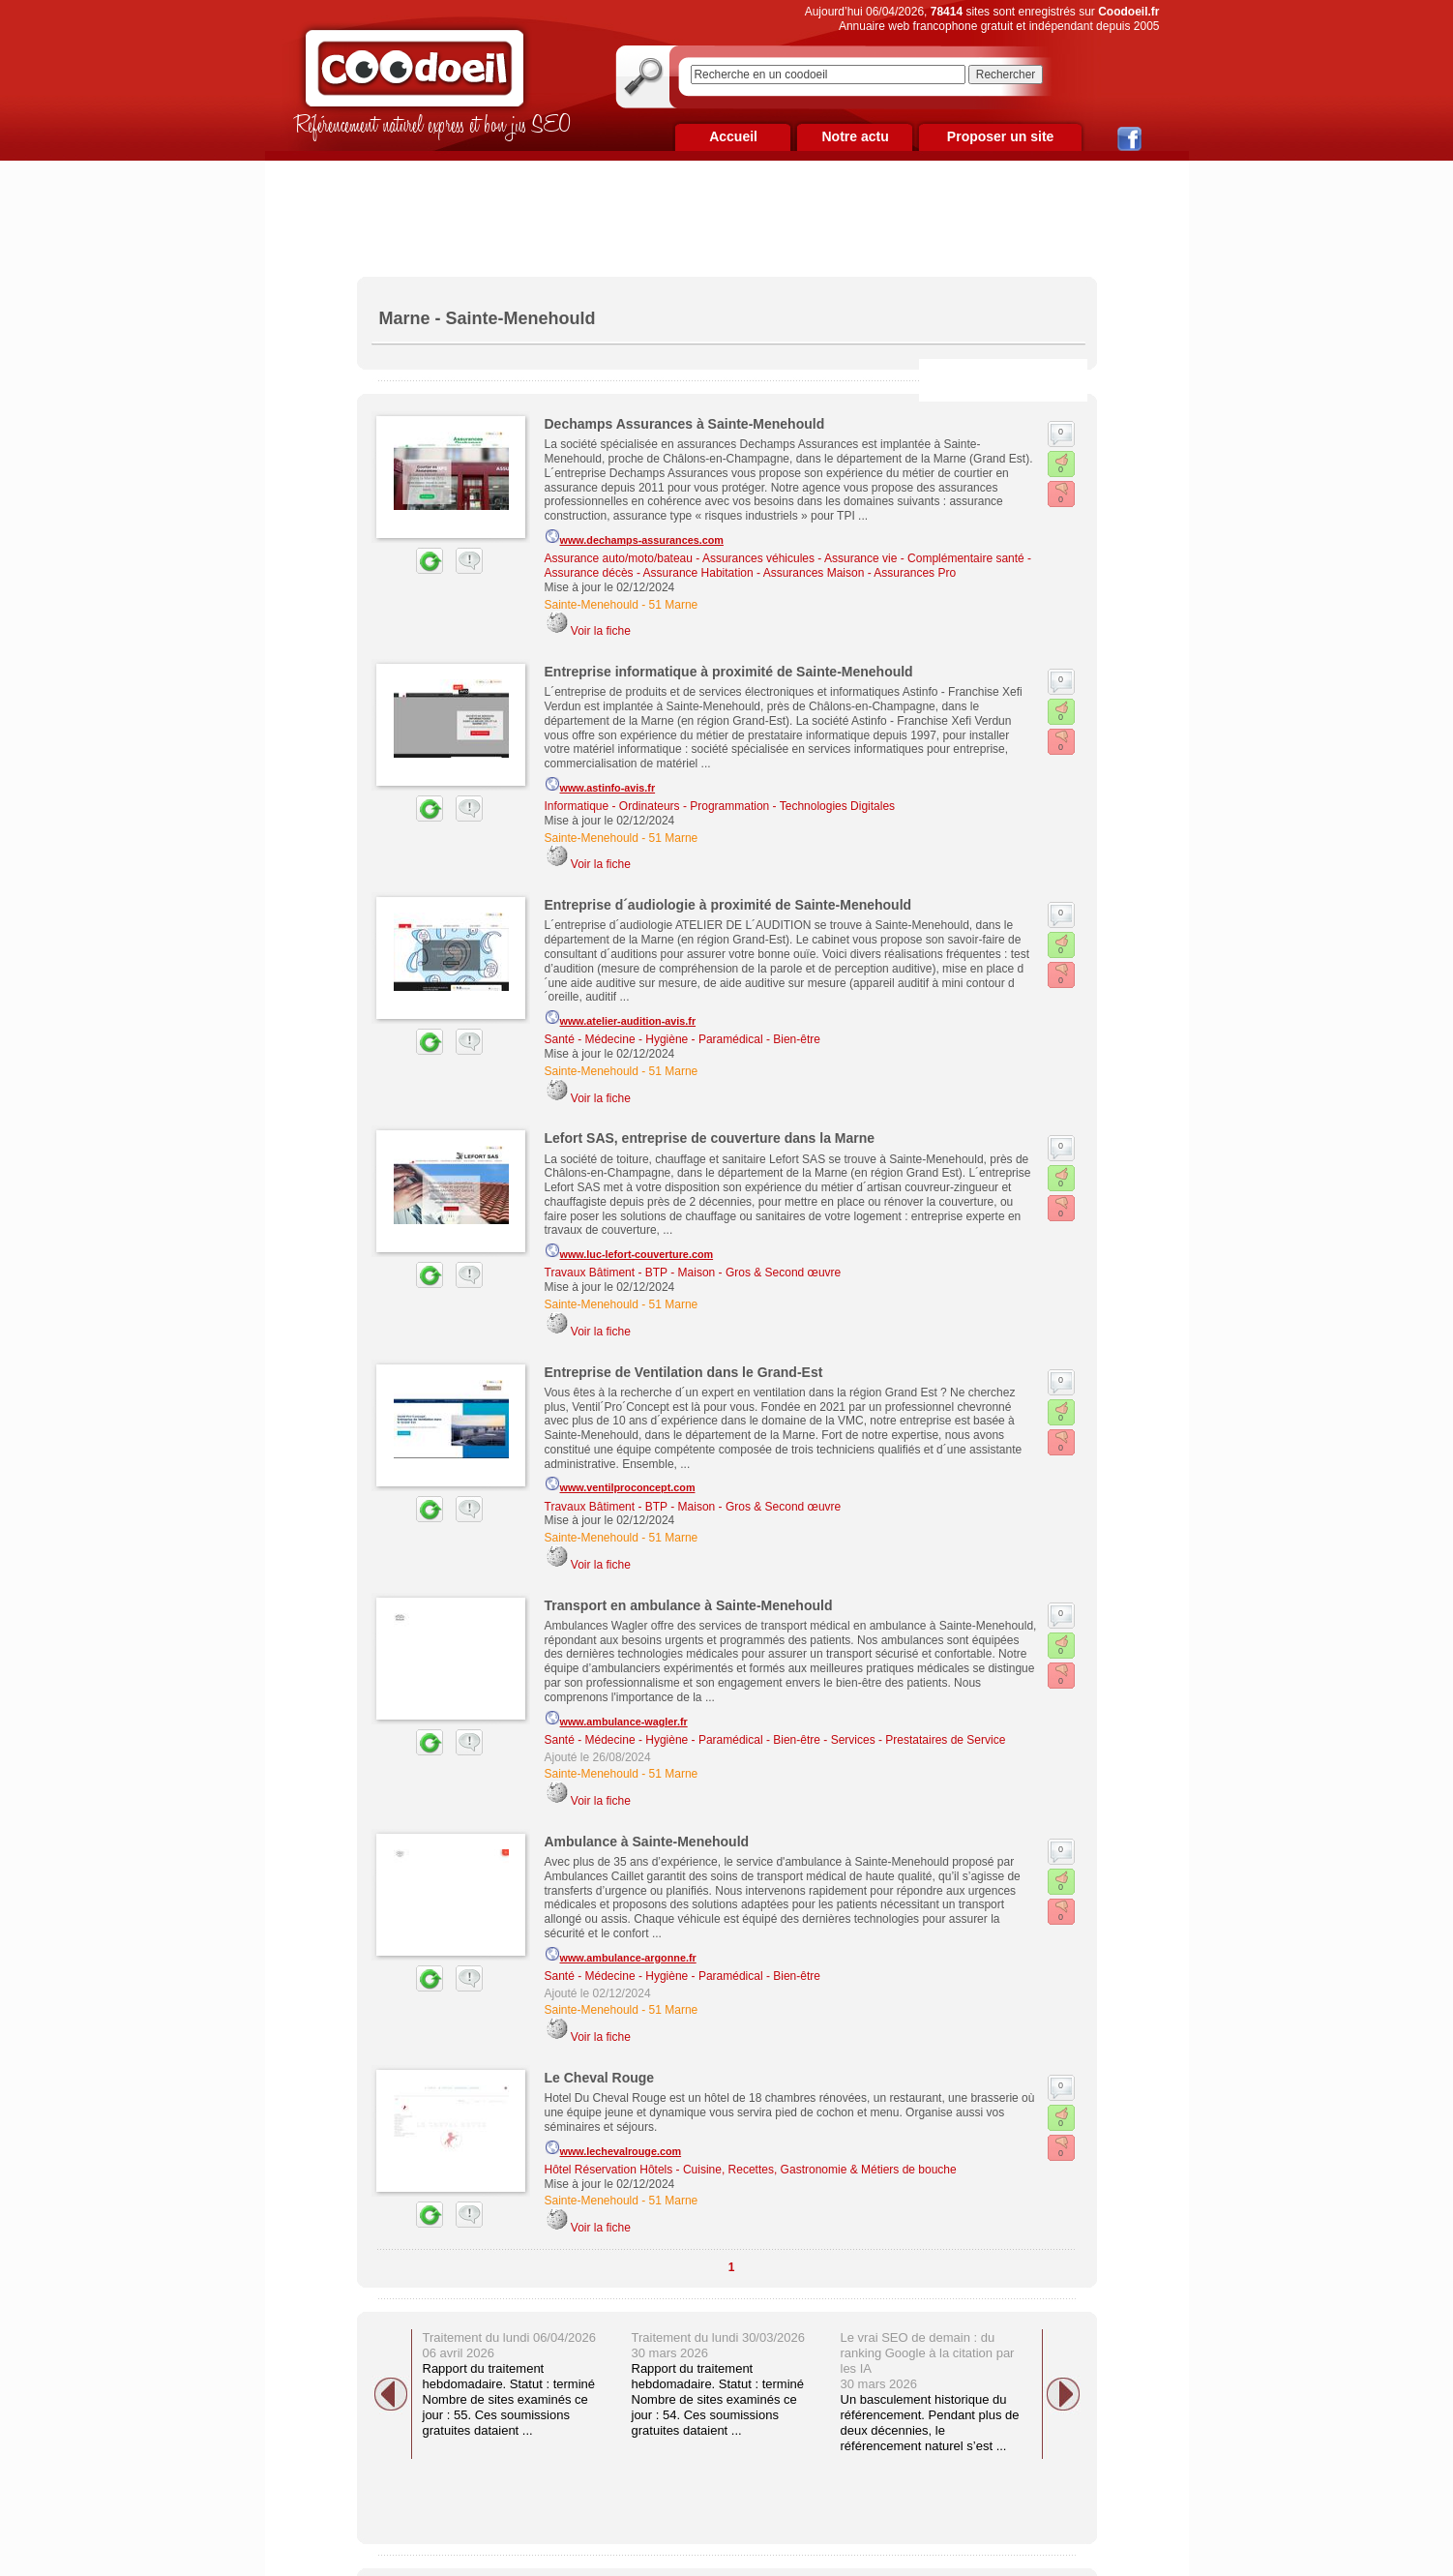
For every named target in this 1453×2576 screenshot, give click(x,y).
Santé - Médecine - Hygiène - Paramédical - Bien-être (682, 1039)
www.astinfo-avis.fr (600, 785)
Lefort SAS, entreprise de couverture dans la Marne (710, 1138)
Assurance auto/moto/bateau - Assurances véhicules (680, 558)
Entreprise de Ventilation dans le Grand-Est (684, 1372)
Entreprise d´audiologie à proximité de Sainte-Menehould (728, 905)
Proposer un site (1000, 136)
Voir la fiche (601, 631)
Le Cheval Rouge (600, 2077)
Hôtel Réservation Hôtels (609, 2169)
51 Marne (673, 605)
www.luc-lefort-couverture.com (629, 1251)
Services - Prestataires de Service (918, 1740)
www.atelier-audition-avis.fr (621, 1018)
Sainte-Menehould (591, 605)
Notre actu (854, 136)
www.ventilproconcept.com (620, 1484)
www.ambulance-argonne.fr (621, 1954)
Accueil (733, 136)
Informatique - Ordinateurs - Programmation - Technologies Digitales (720, 806)
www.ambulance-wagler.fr (616, 1718)
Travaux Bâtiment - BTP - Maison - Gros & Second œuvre (693, 1272)
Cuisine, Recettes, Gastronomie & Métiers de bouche (820, 2169)
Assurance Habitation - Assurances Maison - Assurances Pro (799, 573)
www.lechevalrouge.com (613, 2148)
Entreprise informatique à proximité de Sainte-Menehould (729, 671)
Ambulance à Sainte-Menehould (647, 1841)
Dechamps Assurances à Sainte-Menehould (685, 424)
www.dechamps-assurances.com (634, 537)
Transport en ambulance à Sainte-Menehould (689, 1605)
